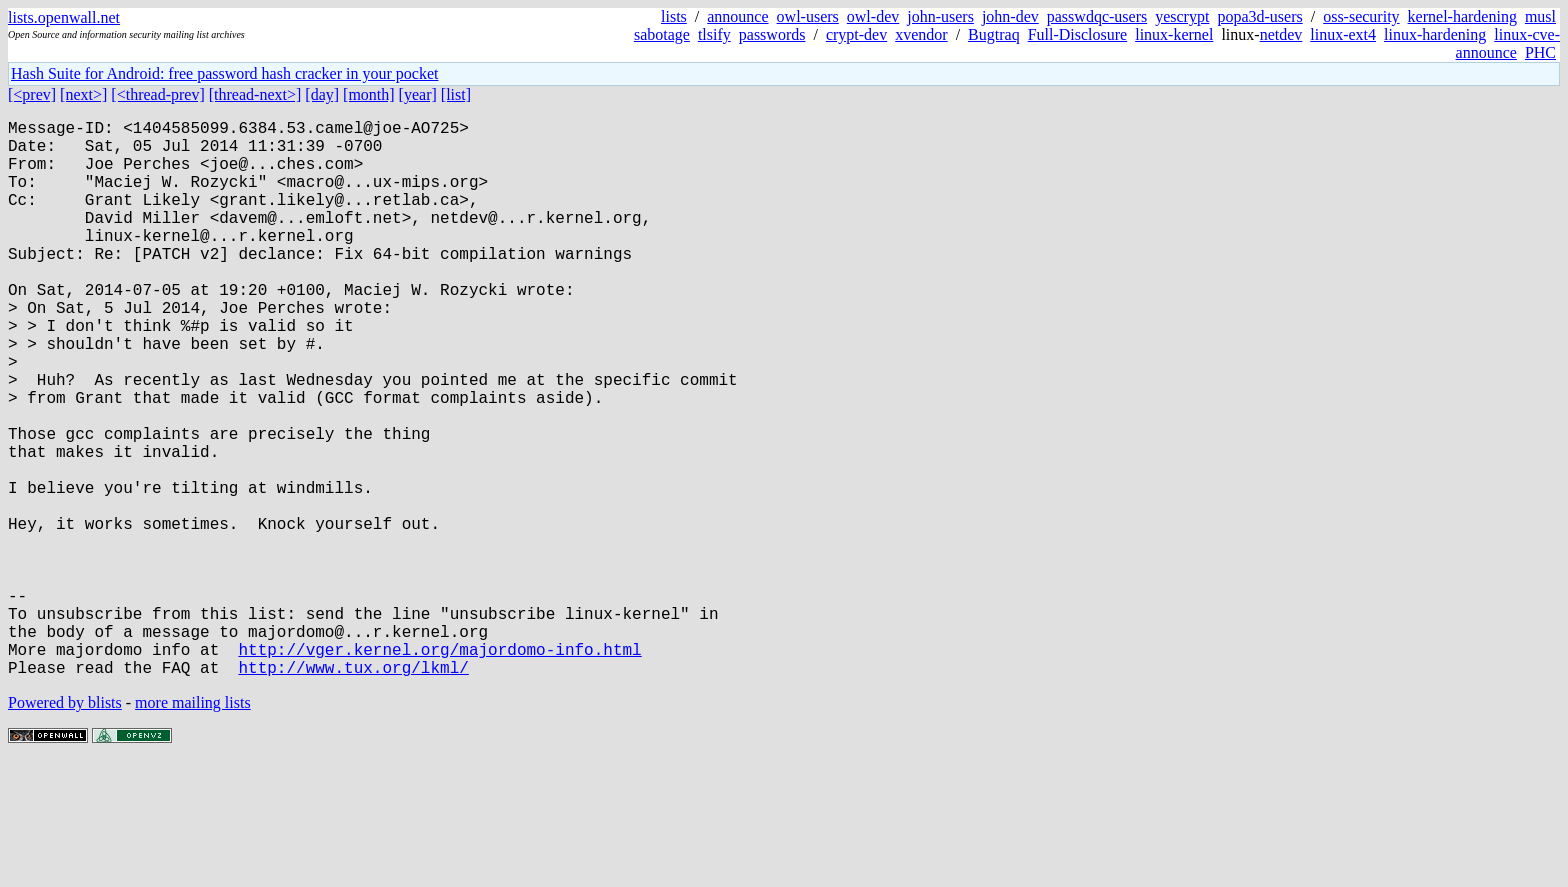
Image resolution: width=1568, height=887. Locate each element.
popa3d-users (1259, 16)
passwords (772, 34)
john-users (940, 16)
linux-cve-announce (1508, 43)
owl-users (808, 16)
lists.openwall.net (64, 17)
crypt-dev (856, 34)
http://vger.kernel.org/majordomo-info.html (439, 769)
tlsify (714, 34)
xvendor (921, 34)
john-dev (1010, 16)
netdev (1281, 34)
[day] (322, 94)
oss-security (1361, 16)
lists (674, 16)
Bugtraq (994, 34)
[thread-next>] (255, 94)
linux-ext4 (1343, 34)
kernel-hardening (1462, 16)
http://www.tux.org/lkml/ (353, 791)
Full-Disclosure (1078, 34)
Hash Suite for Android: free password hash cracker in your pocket (224, 73)
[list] (456, 94)
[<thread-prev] (157, 94)
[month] (369, 94)
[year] (418, 94)
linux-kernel (1174, 34)
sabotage (662, 34)
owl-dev (873, 16)
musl (1540, 16)
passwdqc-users (1097, 16)
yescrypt (1182, 16)
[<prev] (32, 94)
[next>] (83, 94)
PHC (1540, 52)
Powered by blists (65, 826)
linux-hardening (1435, 34)
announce (737, 16)
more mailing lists (193, 826)
